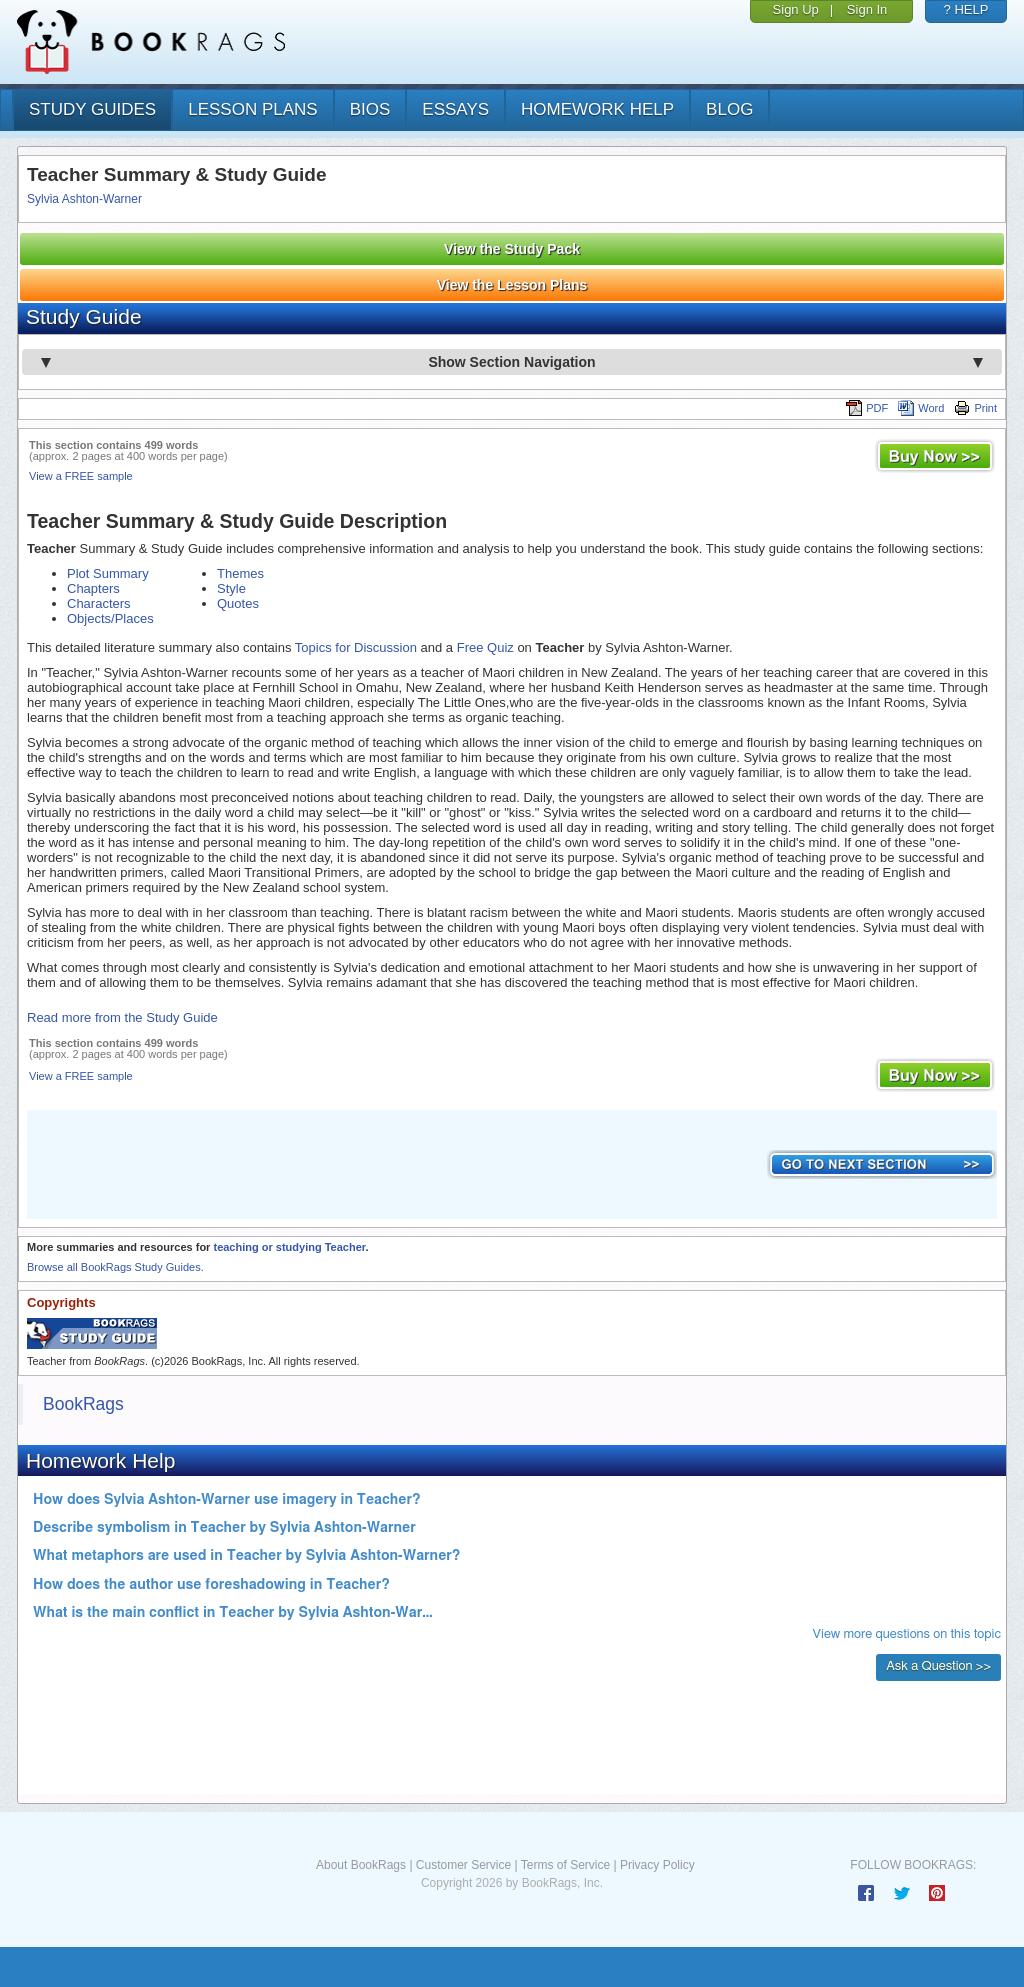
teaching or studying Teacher (289, 1247)
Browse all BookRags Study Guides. (115, 1267)
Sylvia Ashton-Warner (84, 199)
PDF (867, 408)
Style (231, 588)
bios (370, 109)
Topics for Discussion (356, 647)
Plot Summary (108, 573)
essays (455, 109)
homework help (597, 109)
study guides (92, 109)
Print (975, 408)
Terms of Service (565, 1865)
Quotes (238, 603)
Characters (99, 603)
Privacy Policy (657, 1865)
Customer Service (463, 1865)
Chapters (93, 588)
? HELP (966, 9)
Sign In (867, 9)
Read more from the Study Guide (122, 1017)
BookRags (83, 1404)
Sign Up (796, 9)
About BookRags (361, 1865)
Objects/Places (110, 618)
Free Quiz (485, 647)
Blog (729, 109)
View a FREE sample (81, 476)
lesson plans (252, 109)
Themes (240, 573)
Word (921, 408)
